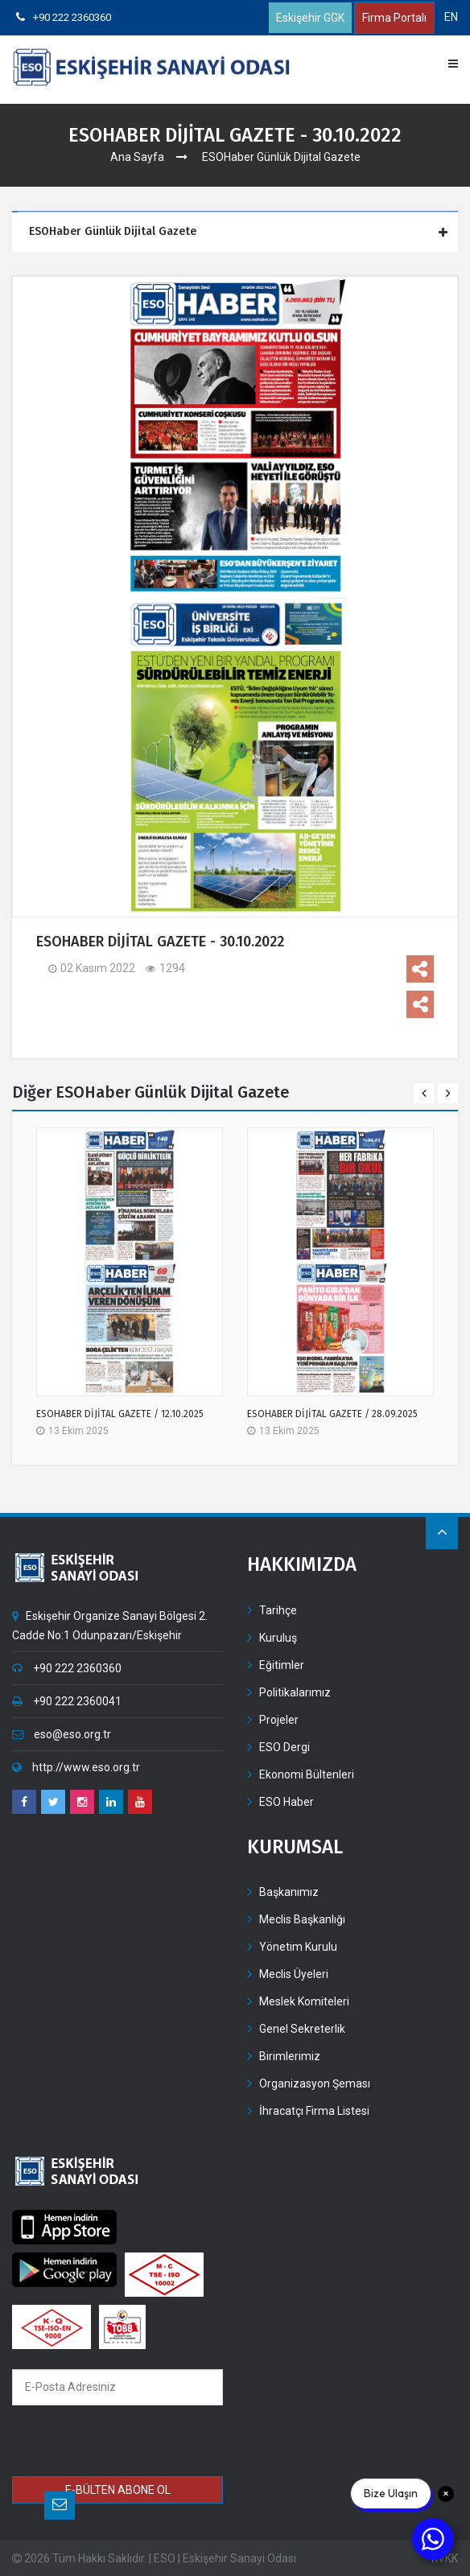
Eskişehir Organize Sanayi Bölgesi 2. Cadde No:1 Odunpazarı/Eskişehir (110, 1625)
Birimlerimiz (289, 2056)
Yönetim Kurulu (298, 1946)
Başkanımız (289, 1892)
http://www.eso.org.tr (76, 1767)
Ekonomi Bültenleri (306, 1774)
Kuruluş (278, 1637)
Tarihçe (278, 1610)
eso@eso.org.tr (61, 1734)
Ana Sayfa (137, 156)
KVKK (444, 2558)
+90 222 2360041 (67, 1701)
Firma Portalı (394, 17)
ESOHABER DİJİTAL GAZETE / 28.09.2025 (332, 1414)
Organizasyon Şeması (314, 2083)
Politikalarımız (295, 1692)
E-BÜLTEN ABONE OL (118, 2489)
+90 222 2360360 (63, 17)
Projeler (279, 1719)
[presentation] (128, 2443)
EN (451, 16)
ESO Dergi (284, 1747)
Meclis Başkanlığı (302, 1919)
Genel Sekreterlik (302, 2028)
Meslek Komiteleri (304, 2001)
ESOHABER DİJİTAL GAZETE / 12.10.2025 (120, 1414)
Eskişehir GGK (310, 17)
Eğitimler (281, 1665)
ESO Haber (286, 1801)
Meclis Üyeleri (293, 1974)
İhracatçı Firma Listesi (314, 2110)
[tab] (237, 232)
